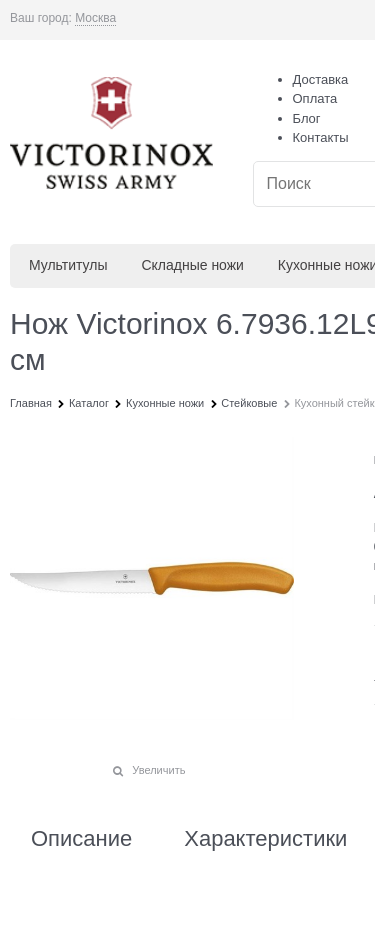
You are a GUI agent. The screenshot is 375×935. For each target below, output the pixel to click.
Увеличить (158, 770)
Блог (307, 118)
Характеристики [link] (265, 839)
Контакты (321, 137)
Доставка (321, 79)
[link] (95, 18)
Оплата (315, 98)
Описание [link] (81, 839)
